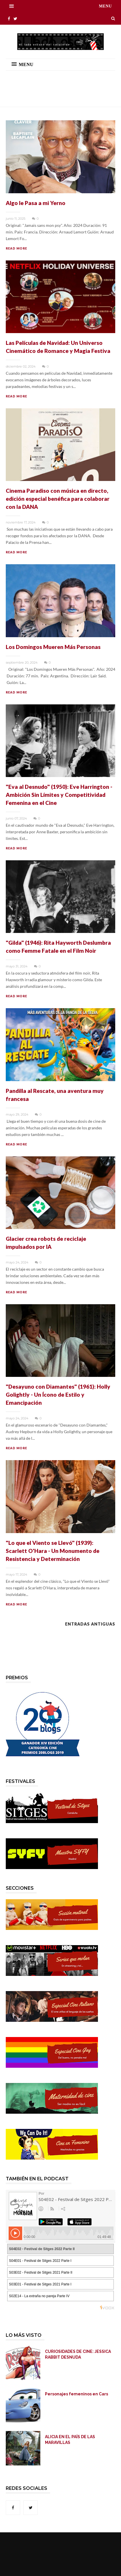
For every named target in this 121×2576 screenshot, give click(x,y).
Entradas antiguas (90, 1624)
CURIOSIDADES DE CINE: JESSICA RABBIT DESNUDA (78, 2354)
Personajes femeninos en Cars (76, 2394)
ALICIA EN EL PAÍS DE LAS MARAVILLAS (70, 2439)
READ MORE (16, 248)
